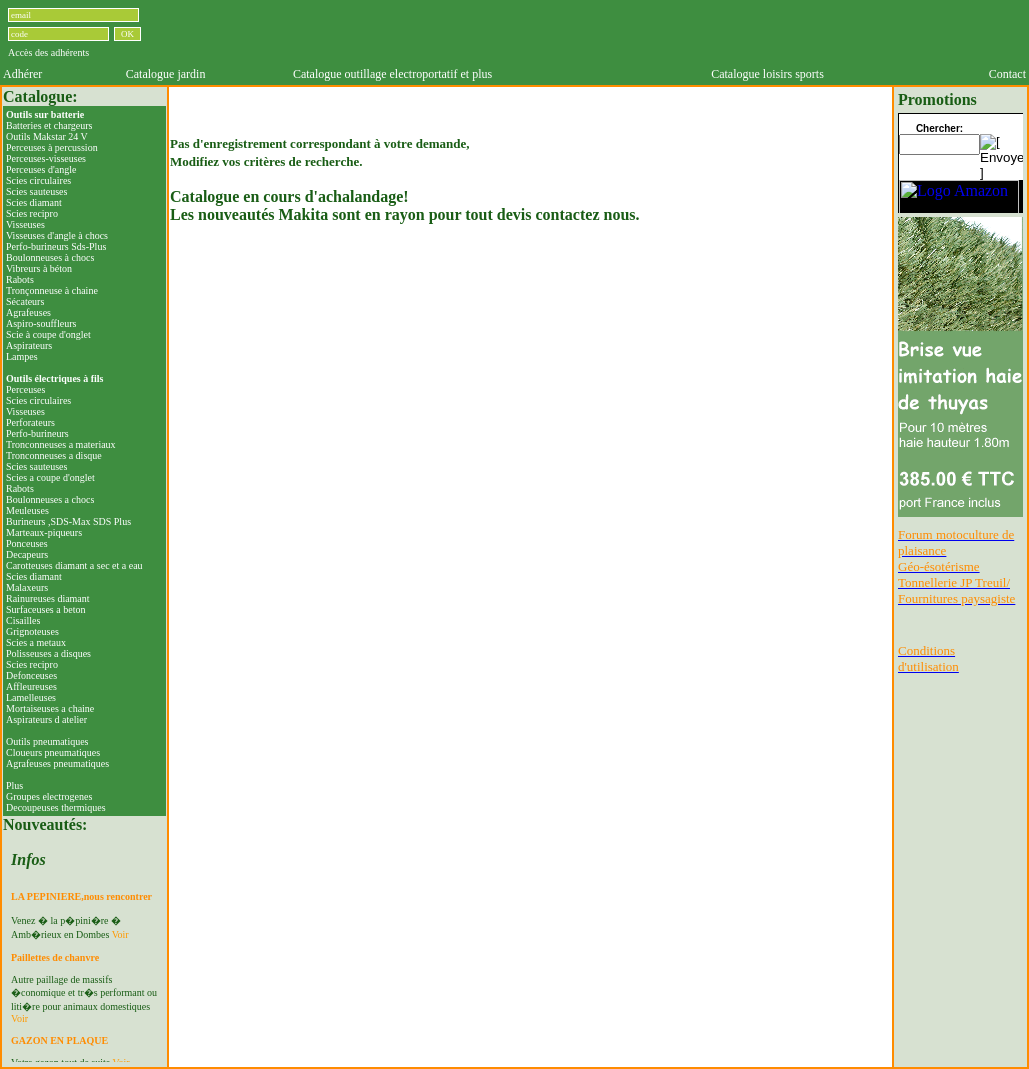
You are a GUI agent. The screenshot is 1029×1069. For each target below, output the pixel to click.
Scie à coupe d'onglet (48, 334)
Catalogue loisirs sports (767, 74)
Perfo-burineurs (37, 433)
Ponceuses (27, 543)
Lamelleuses (31, 697)
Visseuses (25, 224)
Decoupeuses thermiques (56, 807)
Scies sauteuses (36, 191)
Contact (1007, 74)
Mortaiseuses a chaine (50, 708)
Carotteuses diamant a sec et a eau (74, 565)
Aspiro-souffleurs (41, 323)
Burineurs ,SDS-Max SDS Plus (68, 521)
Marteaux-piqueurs (44, 532)
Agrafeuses (28, 312)
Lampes (22, 356)
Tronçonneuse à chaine (52, 290)
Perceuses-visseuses (46, 158)
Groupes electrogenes (49, 796)
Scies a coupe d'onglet (50, 477)
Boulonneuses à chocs (50, 257)
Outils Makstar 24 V (47, 136)
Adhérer (22, 74)
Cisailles (23, 620)
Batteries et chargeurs (49, 125)
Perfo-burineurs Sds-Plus (56, 246)
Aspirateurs (29, 345)
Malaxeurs (27, 587)
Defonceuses (31, 675)
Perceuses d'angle (41, 169)
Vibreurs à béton (39, 268)
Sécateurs (25, 301)
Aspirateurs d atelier (46, 719)
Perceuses (25, 389)
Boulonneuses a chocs (50, 499)
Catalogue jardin (166, 74)
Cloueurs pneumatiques (53, 752)
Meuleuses (27, 510)
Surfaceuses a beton (45, 609)
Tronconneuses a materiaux (61, 444)
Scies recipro (32, 213)
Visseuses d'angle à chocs (57, 235)
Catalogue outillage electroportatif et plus (392, 74)
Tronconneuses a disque (54, 455)
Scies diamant (34, 202)
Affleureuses (31, 686)
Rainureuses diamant (48, 598)
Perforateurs (30, 422)
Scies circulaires (38, 180)
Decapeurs (27, 554)
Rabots (20, 279)
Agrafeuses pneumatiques (57, 763)
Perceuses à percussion (52, 147)
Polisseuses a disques (48, 653)
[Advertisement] (586, 33)
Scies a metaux (36, 642)
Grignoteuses (32, 631)
